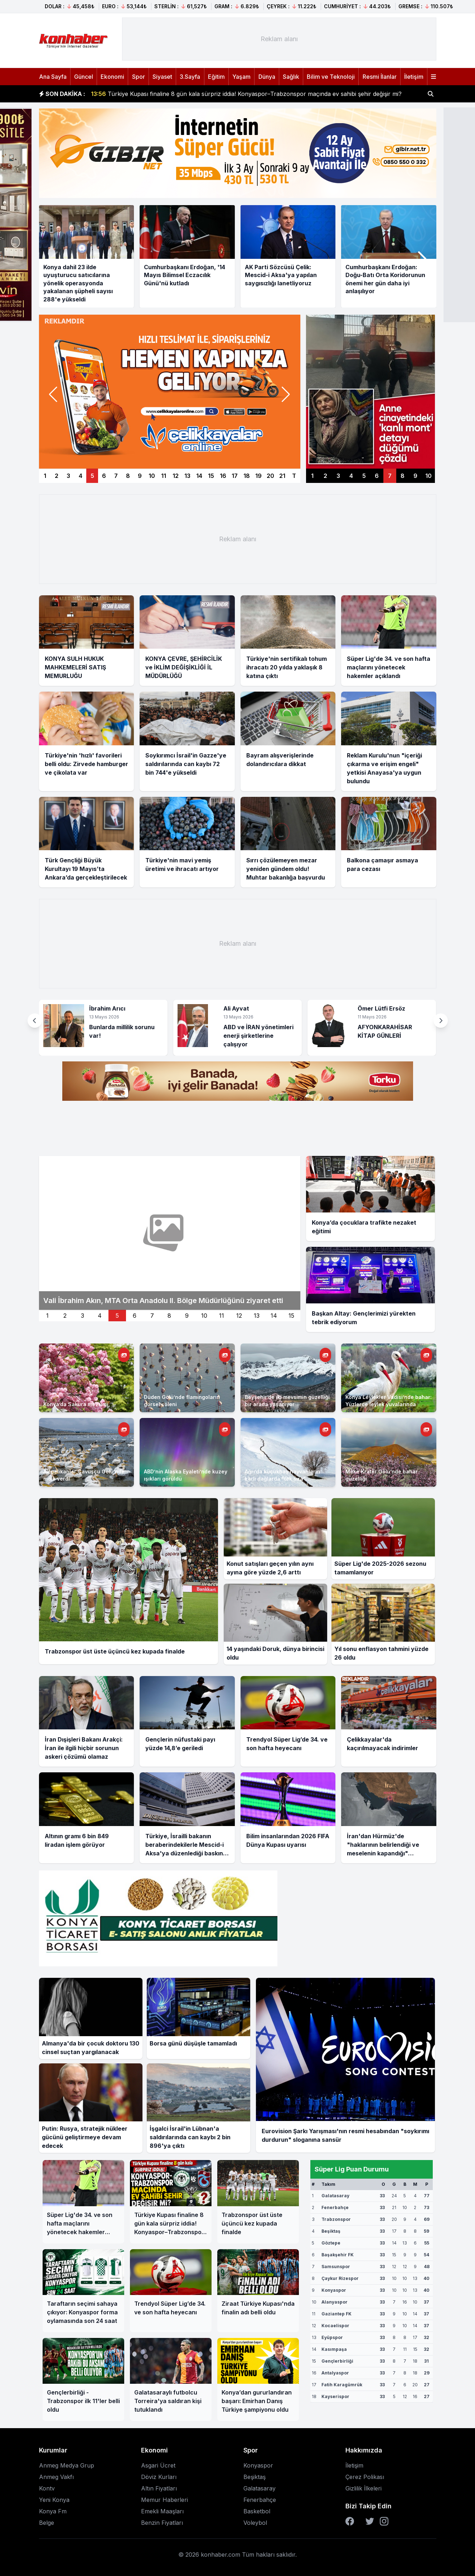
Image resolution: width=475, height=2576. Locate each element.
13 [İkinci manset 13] (257, 1315)
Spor (138, 76)
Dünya (266, 76)
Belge (46, 2522)
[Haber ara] (430, 94)
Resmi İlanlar (380, 76)
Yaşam (241, 76)
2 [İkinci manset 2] (65, 1315)
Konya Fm (53, 2511)
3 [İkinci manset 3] (82, 1315)
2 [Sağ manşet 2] (325, 475)
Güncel (83, 76)
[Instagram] (384, 2521)
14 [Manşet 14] (199, 475)
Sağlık (291, 76)
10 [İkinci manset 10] (204, 1315)
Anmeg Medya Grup (66, 2465)
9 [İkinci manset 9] (187, 1315)
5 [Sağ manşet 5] (364, 475)
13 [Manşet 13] (187, 475)
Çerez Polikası (364, 2476)
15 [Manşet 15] (211, 475)
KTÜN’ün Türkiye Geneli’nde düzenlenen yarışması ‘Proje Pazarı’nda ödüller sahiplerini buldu (226, 93)
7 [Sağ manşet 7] (390, 475)
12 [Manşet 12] (176, 475)
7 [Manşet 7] (116, 475)
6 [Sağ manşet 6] (377, 475)
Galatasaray (259, 2488)
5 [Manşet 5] (92, 475)
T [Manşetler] (294, 475)
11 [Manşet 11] (163, 475)
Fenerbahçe (259, 2499)
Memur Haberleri (164, 2499)
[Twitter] (369, 2521)
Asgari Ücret (158, 2465)
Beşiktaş (254, 2476)
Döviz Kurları (158, 2476)
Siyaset (162, 76)
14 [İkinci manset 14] (274, 1315)
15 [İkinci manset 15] (291, 1315)
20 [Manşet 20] (270, 475)
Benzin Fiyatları (162, 2522)
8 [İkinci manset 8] (169, 1315)
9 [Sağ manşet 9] (415, 475)
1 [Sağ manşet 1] (312, 475)
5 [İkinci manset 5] (117, 1315)
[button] (422, 259)
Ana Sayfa (53, 76)
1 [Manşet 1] (45, 475)
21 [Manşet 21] (282, 475)
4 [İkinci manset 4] (100, 1315)
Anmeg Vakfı (56, 2476)
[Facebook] (349, 2521)
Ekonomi (112, 76)
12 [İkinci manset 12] (239, 1315)
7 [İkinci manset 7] (152, 1315)
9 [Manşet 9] (140, 475)
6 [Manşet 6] (104, 475)
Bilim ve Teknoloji (331, 76)
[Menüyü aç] (433, 76)
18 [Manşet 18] (246, 475)
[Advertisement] (279, 39)
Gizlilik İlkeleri (363, 2488)
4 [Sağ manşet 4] (351, 475)
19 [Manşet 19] (258, 475)
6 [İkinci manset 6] (134, 1315)
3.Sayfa (190, 76)
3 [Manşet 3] (68, 475)
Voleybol (255, 2522)
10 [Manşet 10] (152, 475)
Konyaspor (258, 2465)
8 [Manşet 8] (128, 475)
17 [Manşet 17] (235, 475)
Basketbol (256, 2511)
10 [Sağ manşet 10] (428, 475)
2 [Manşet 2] (56, 475)
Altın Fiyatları (159, 2488)
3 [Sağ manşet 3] (338, 475)
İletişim (413, 76)
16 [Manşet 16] (223, 475)
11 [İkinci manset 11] (221, 1315)
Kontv (47, 2488)
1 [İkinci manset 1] (47, 1315)
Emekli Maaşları (162, 2511)
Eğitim (216, 76)
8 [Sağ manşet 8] (402, 475)
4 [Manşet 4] (80, 475)
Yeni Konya (54, 2499)
